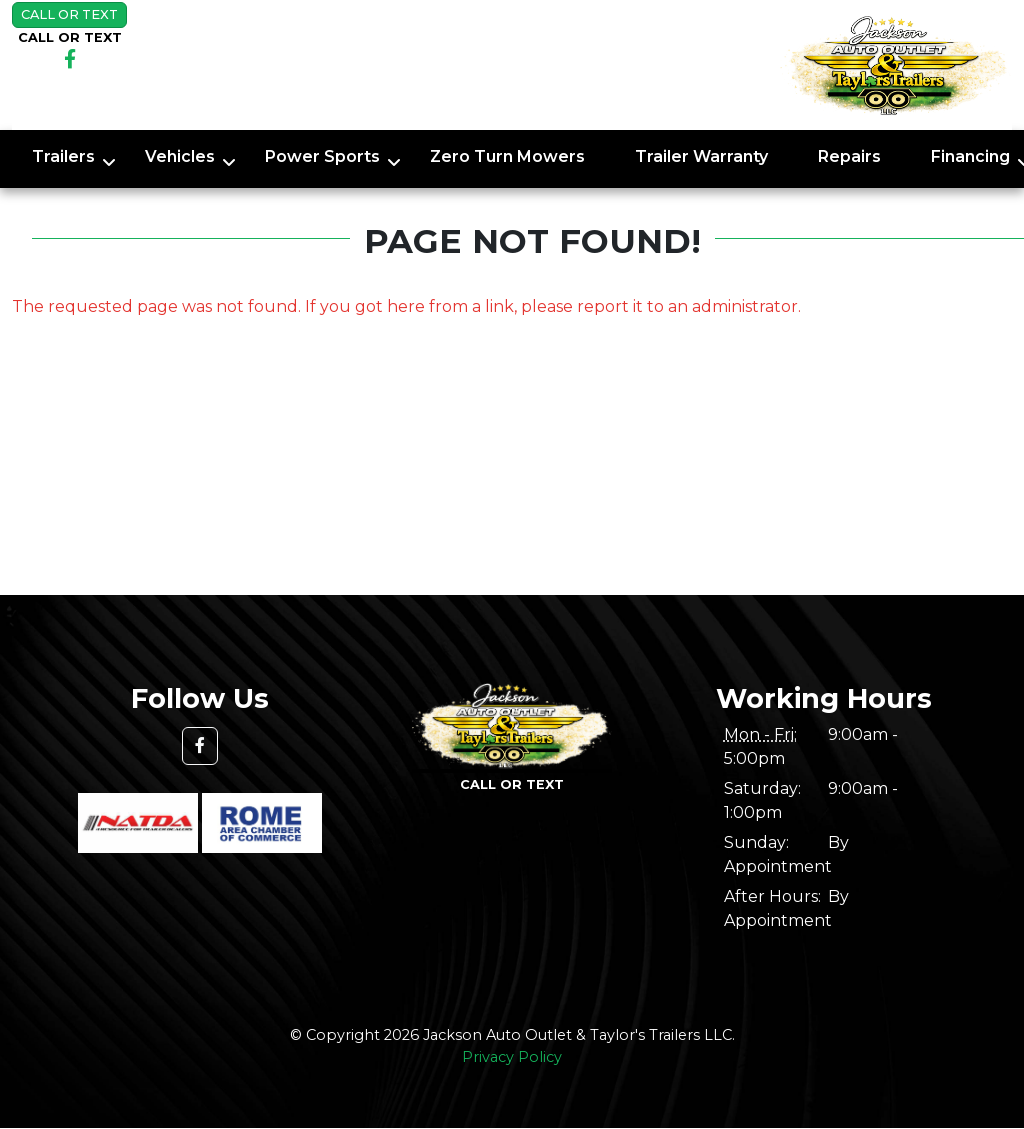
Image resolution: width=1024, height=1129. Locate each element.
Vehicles (180, 156)
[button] (200, 746)
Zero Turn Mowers (507, 156)
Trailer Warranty (701, 156)
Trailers (63, 156)
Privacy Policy (512, 1057)
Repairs (849, 156)
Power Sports (322, 156)
